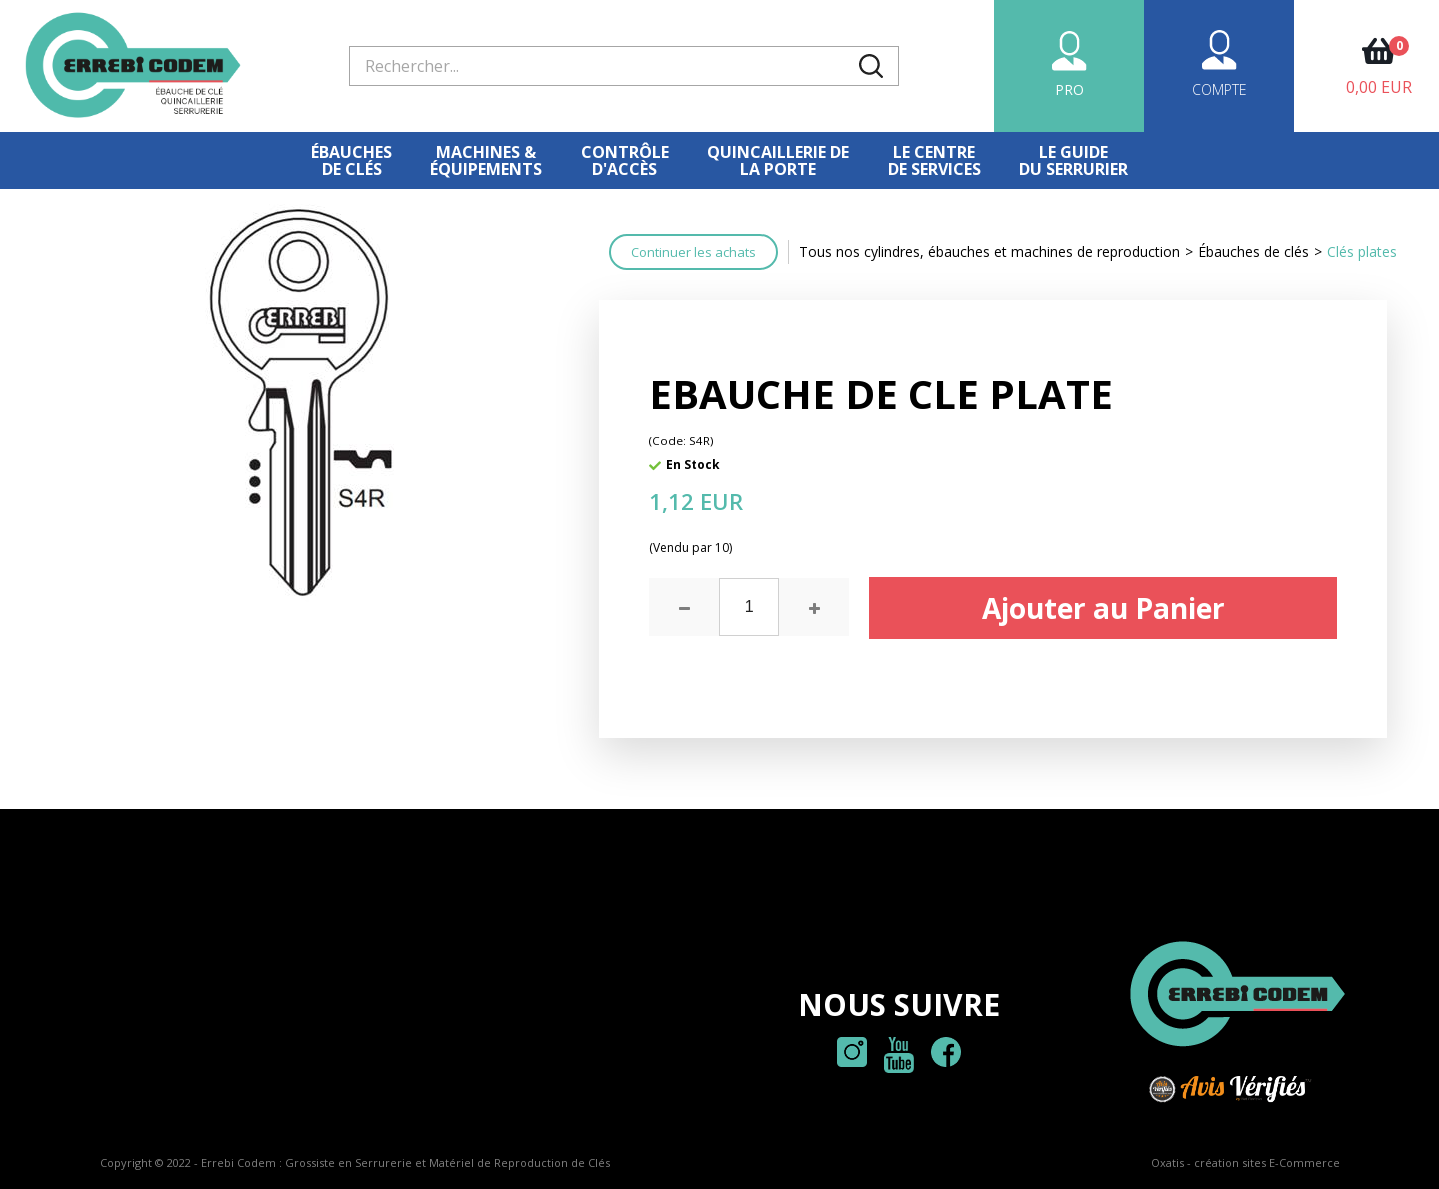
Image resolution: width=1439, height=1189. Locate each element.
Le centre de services (934, 160)
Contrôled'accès (625, 160)
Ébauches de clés (351, 160)
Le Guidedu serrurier (1073, 160)
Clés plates (1362, 251)
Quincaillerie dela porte (778, 160)
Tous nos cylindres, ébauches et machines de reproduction (989, 251)
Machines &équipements (486, 160)
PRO (1069, 89)
